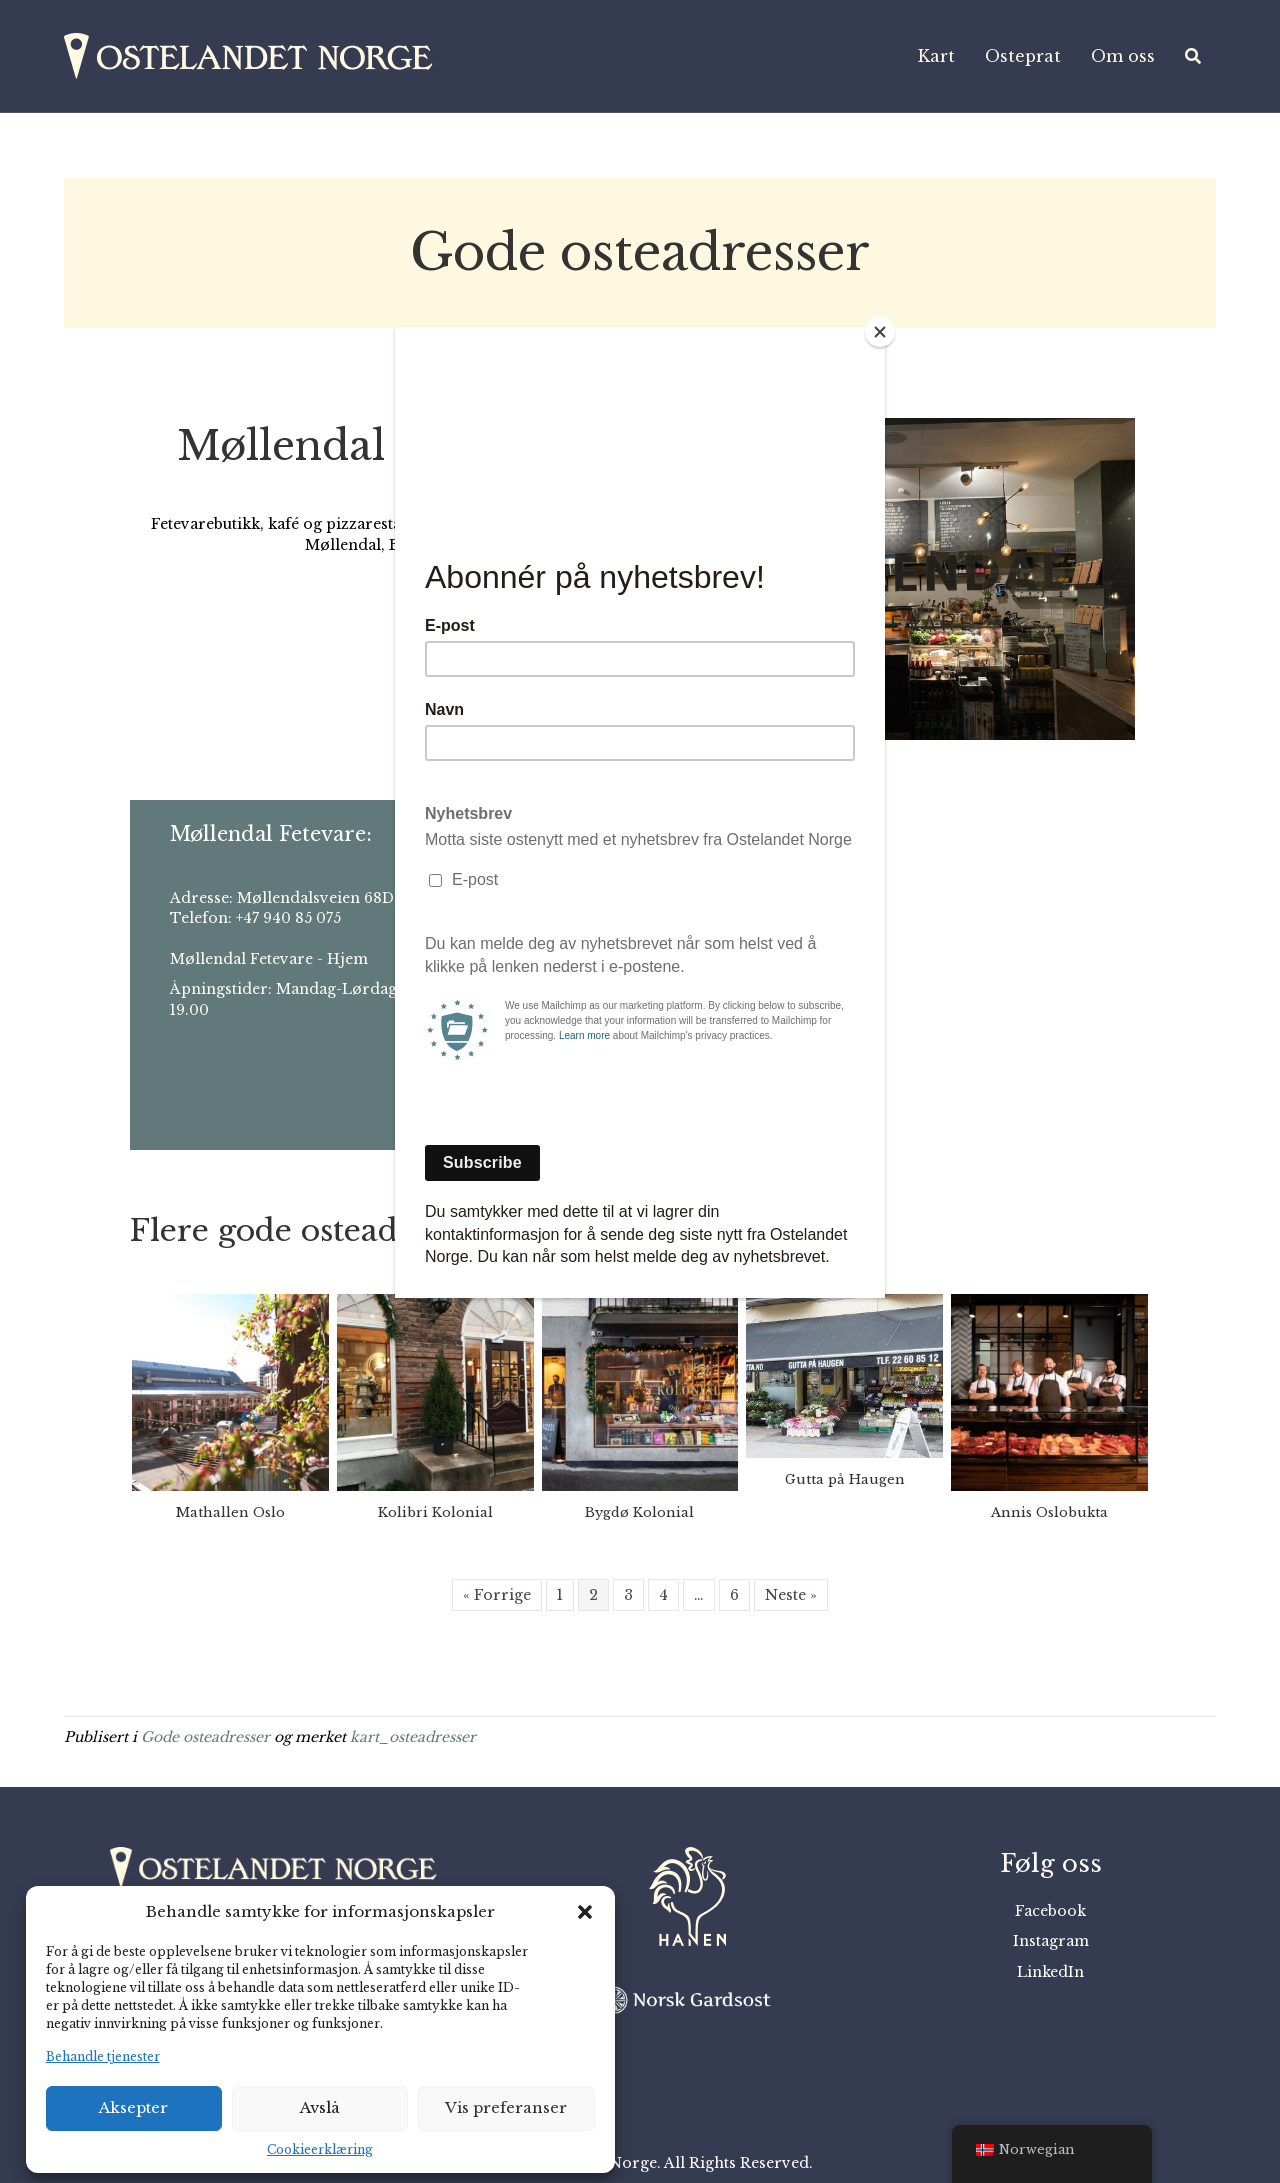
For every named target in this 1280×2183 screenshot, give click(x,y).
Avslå (320, 2107)
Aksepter (133, 2107)
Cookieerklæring (320, 2149)
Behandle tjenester (103, 2056)
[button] (585, 1912)
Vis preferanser (506, 2107)
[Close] (880, 332)
